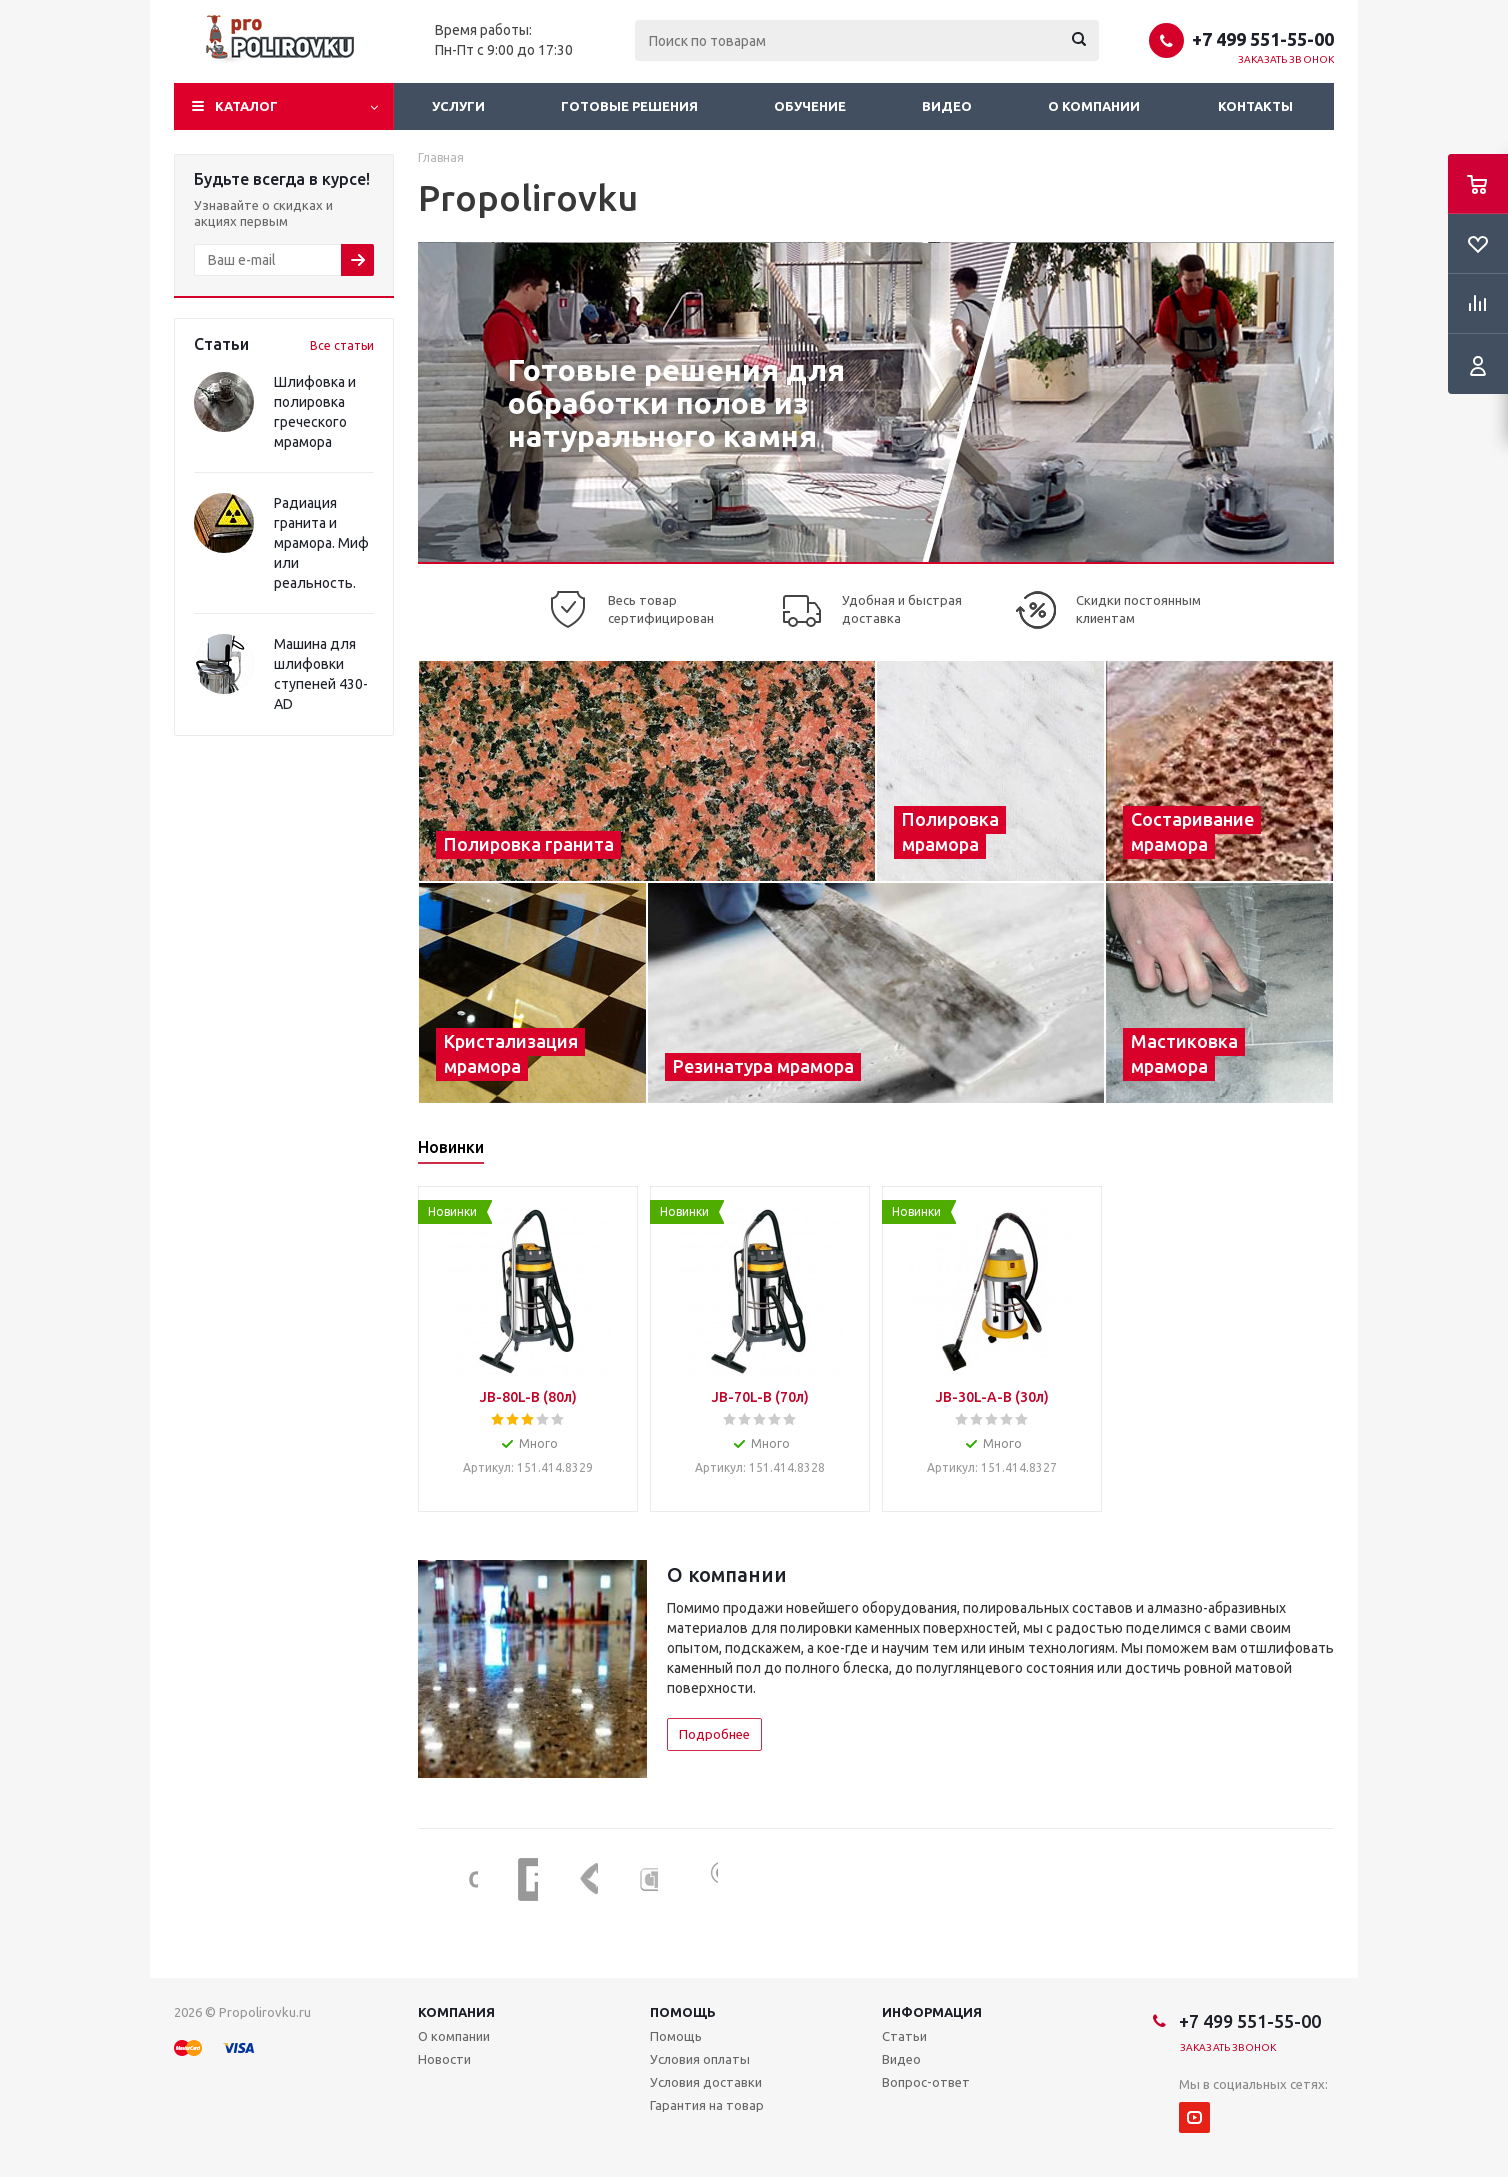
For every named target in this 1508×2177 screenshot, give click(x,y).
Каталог (246, 106)
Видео (947, 106)
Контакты (1255, 106)
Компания (456, 2012)
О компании (1094, 106)
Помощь (683, 2012)
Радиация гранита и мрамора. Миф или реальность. (321, 543)
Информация (932, 2012)
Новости (444, 2059)
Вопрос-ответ (926, 2082)
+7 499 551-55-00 (1263, 39)
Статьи (904, 2036)
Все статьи (342, 345)
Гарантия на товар (707, 2105)
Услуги (458, 106)
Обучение (810, 106)
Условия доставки (706, 2082)
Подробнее (714, 1734)
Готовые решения (629, 106)
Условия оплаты (700, 2059)
